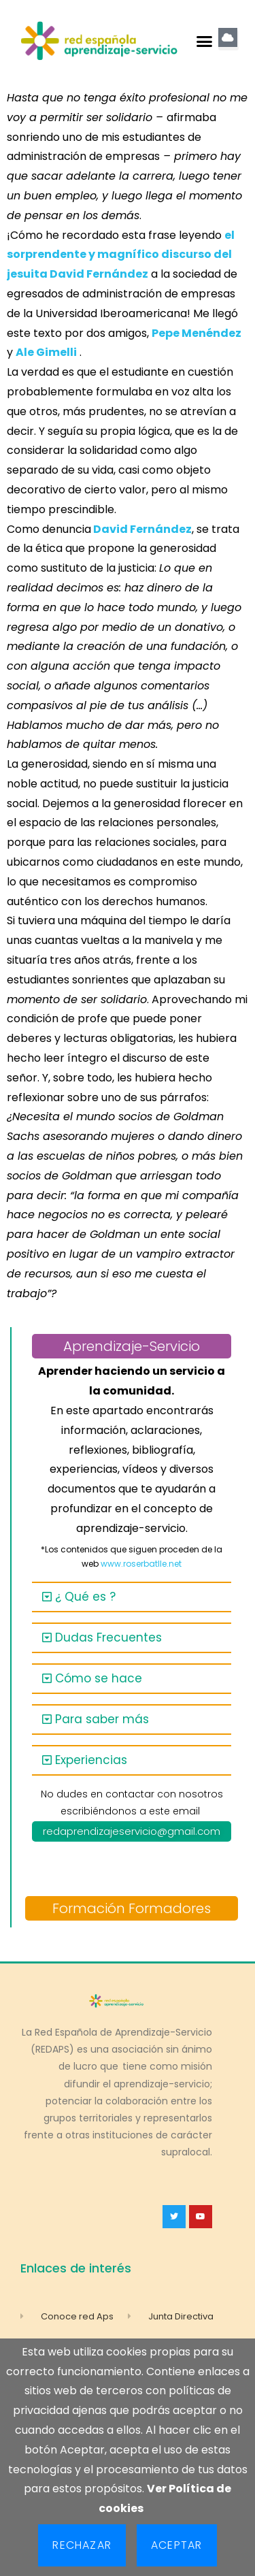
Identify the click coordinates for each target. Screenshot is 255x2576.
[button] (204, 41)
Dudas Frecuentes (108, 1637)
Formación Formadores (131, 1908)
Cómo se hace (98, 1678)
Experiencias (91, 1760)
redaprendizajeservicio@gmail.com (131, 1831)
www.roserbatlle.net (141, 1563)
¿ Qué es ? (85, 1596)
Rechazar (82, 2545)
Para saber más (102, 1719)
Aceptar (176, 2545)
